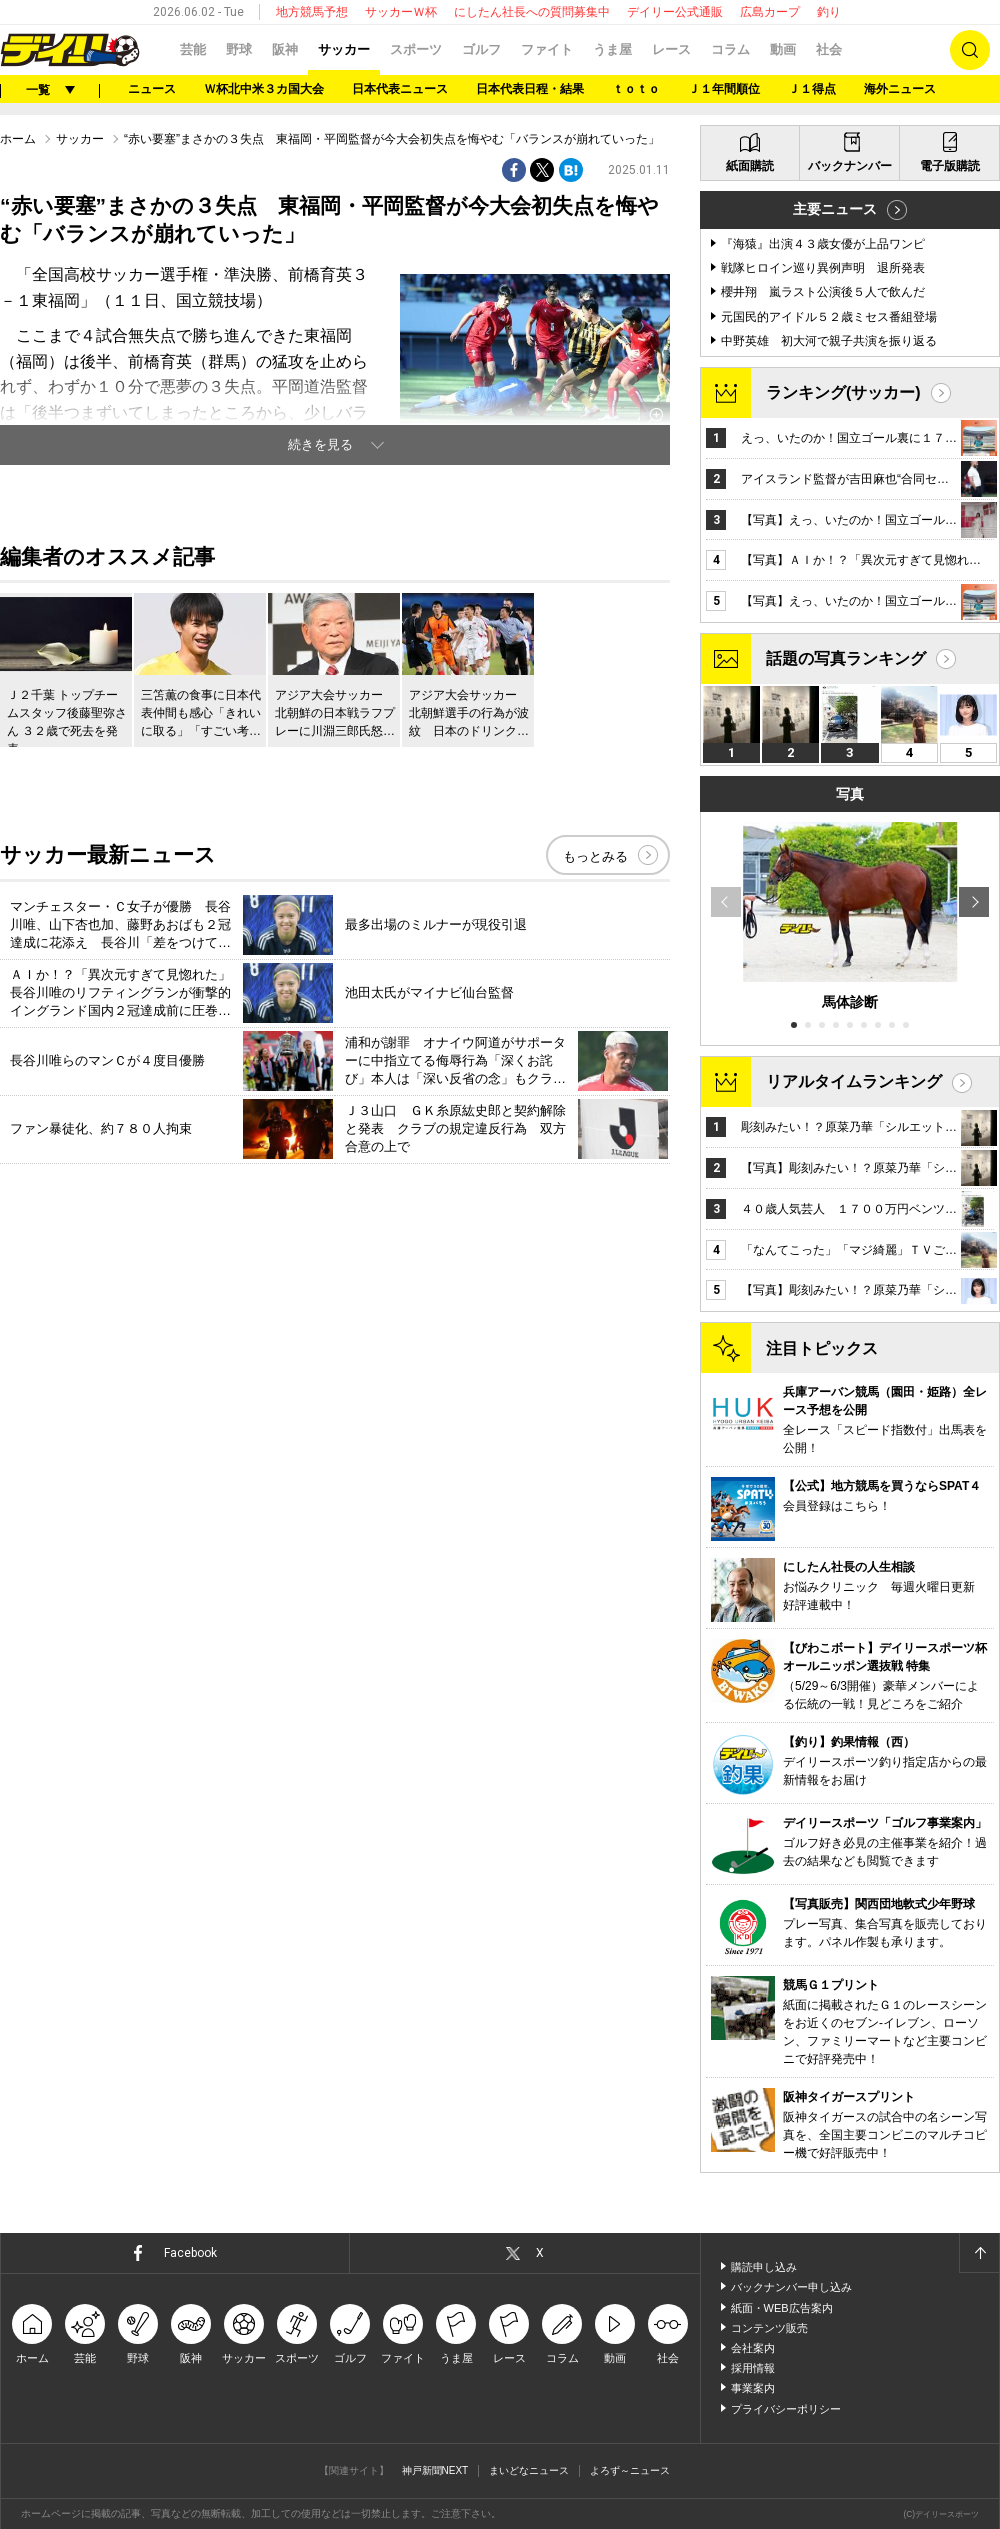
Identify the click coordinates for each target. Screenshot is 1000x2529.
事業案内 (753, 2388)
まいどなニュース (529, 2470)
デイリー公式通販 (675, 12)
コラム (730, 49)
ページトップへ (979, 2253)
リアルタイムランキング (854, 1081)
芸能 (193, 49)
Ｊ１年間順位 (724, 89)
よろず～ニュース (630, 2470)
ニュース (152, 89)
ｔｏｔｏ (636, 89)
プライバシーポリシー (786, 2409)
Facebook (190, 2253)
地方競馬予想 (312, 12)
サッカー (344, 49)
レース (671, 49)
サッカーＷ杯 (401, 12)
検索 (970, 50)
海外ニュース (900, 89)
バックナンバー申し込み (791, 2287)
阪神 (285, 49)
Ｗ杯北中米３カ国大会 (264, 89)
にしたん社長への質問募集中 (532, 12)
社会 (829, 49)
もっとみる (595, 856)
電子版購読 (950, 166)
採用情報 (753, 2368)
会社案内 (753, 2348)
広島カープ (770, 12)
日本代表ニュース (400, 89)
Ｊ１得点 (812, 89)
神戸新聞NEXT (435, 2470)
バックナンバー (850, 166)
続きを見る (320, 444)
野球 (239, 49)
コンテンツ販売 (769, 2328)
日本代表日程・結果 (530, 89)
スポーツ (416, 49)
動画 (783, 49)
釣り (829, 12)
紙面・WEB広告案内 (782, 2308)
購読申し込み (764, 2267)
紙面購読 (750, 166)
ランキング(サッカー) (843, 392)
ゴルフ (481, 49)
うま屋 (612, 49)
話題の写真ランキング (846, 658)
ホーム (18, 139)
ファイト (547, 49)
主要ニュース (835, 209)
